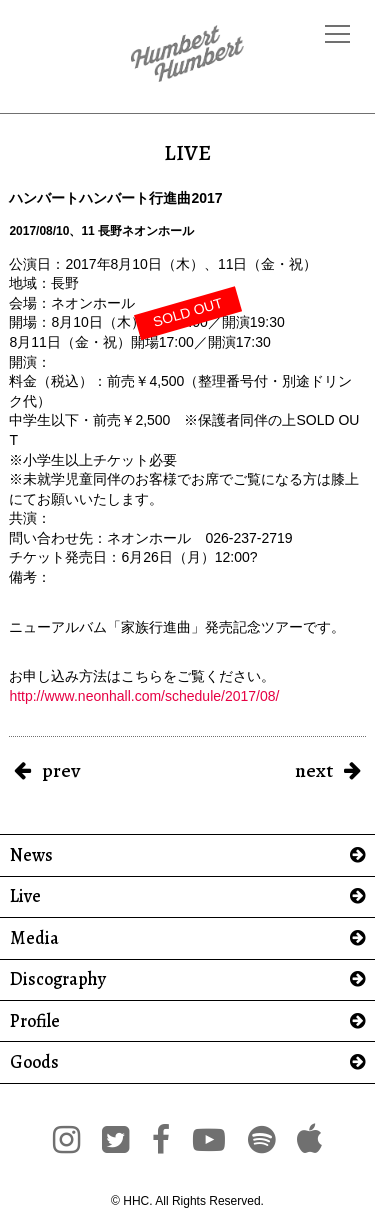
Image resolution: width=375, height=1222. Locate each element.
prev (61, 770)
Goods (34, 1062)
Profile (35, 1021)
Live (25, 896)
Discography (58, 979)
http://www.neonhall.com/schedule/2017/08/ (144, 696)
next (314, 770)
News (31, 855)
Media (34, 938)
